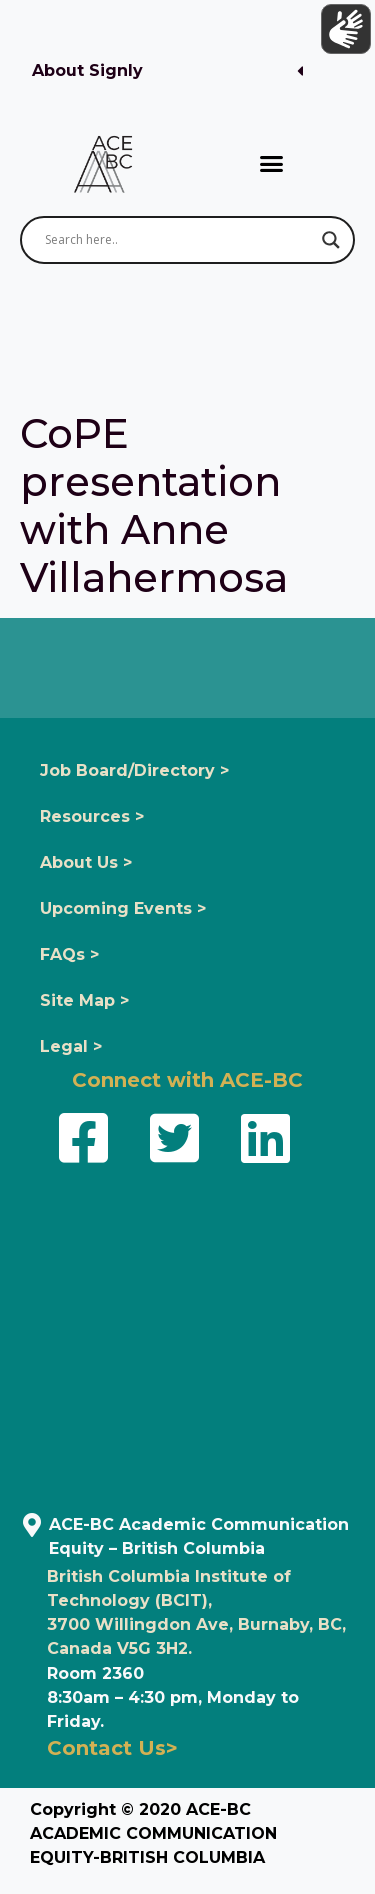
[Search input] (178, 240)
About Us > (86, 862)
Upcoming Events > (123, 908)
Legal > (71, 1046)
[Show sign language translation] (346, 29)
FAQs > (69, 954)
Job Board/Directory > (134, 770)
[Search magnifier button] (331, 240)
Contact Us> (112, 1748)
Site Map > (84, 1000)
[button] (167, 71)
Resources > (92, 816)
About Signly (87, 70)
